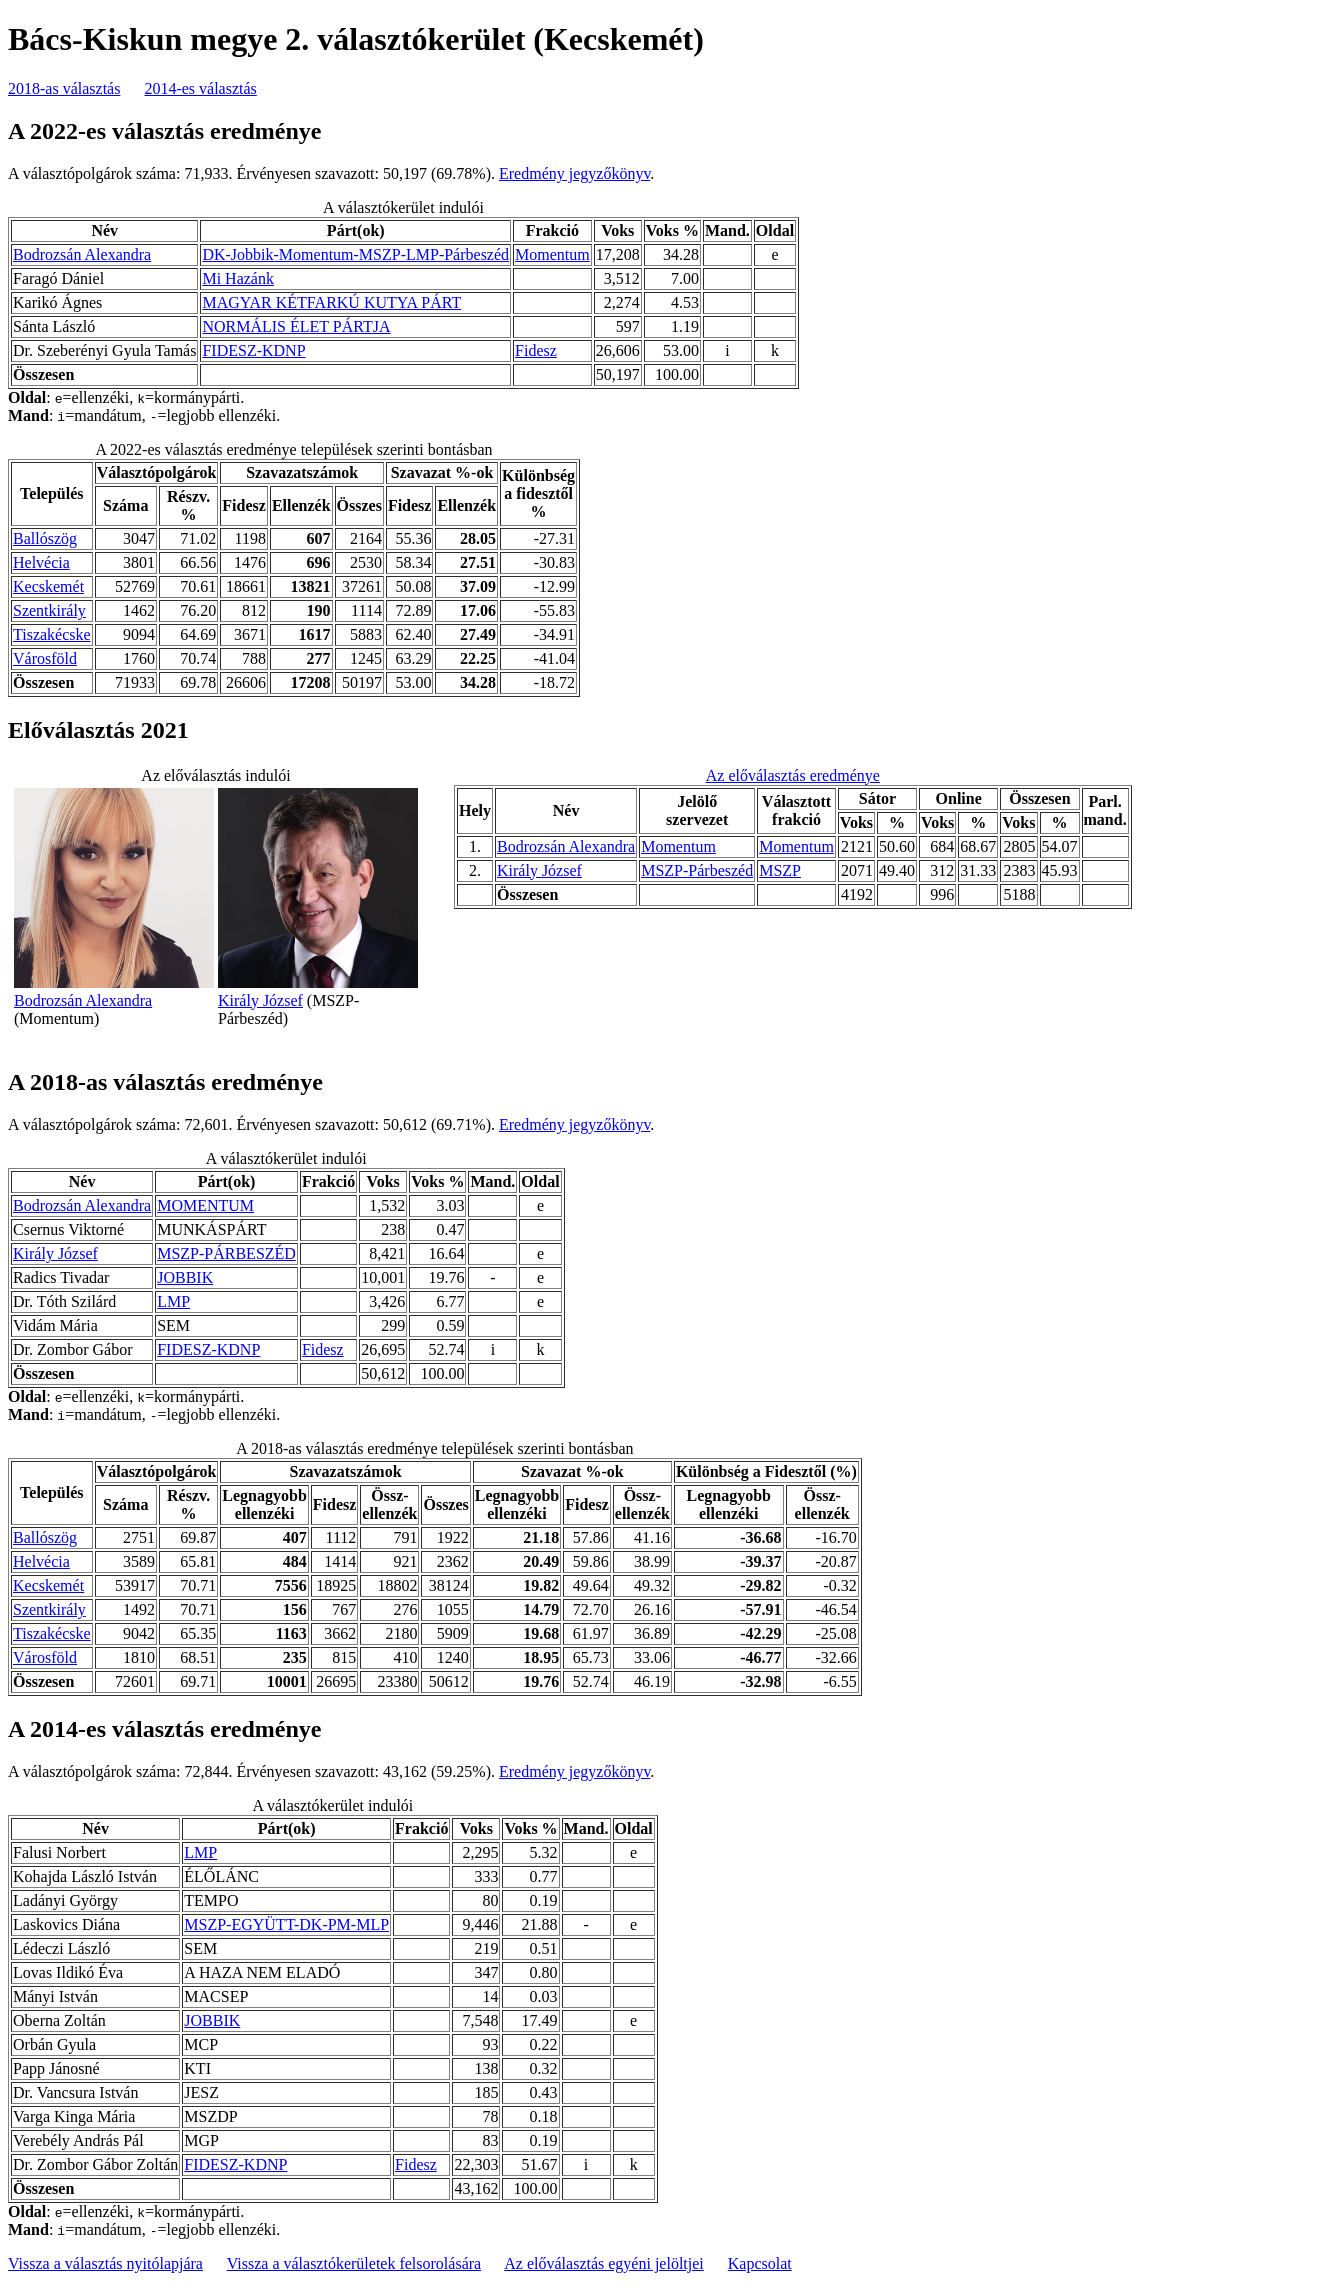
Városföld (45, 658)
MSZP (780, 870)
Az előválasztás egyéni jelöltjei (603, 2263)
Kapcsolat (760, 2263)
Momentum (552, 254)
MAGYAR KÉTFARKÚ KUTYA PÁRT (331, 302)
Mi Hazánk (238, 278)
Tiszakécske (52, 634)
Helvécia (41, 562)
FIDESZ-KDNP (253, 350)
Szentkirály (49, 610)
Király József (260, 1000)
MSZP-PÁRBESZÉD (226, 1253)
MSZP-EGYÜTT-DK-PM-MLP (286, 1924)
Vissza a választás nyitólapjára (105, 2263)
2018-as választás (64, 88)
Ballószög (45, 538)
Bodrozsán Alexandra (82, 254)
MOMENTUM (205, 1205)
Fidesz (536, 350)
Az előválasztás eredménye (793, 775)
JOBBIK (185, 1277)
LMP (173, 1301)
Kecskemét (48, 586)
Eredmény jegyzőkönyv (574, 173)
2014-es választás (200, 88)
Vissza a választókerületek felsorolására (354, 2263)
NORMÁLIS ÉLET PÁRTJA (296, 326)
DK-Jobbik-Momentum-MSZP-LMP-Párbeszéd (355, 254)
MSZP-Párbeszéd (697, 870)
